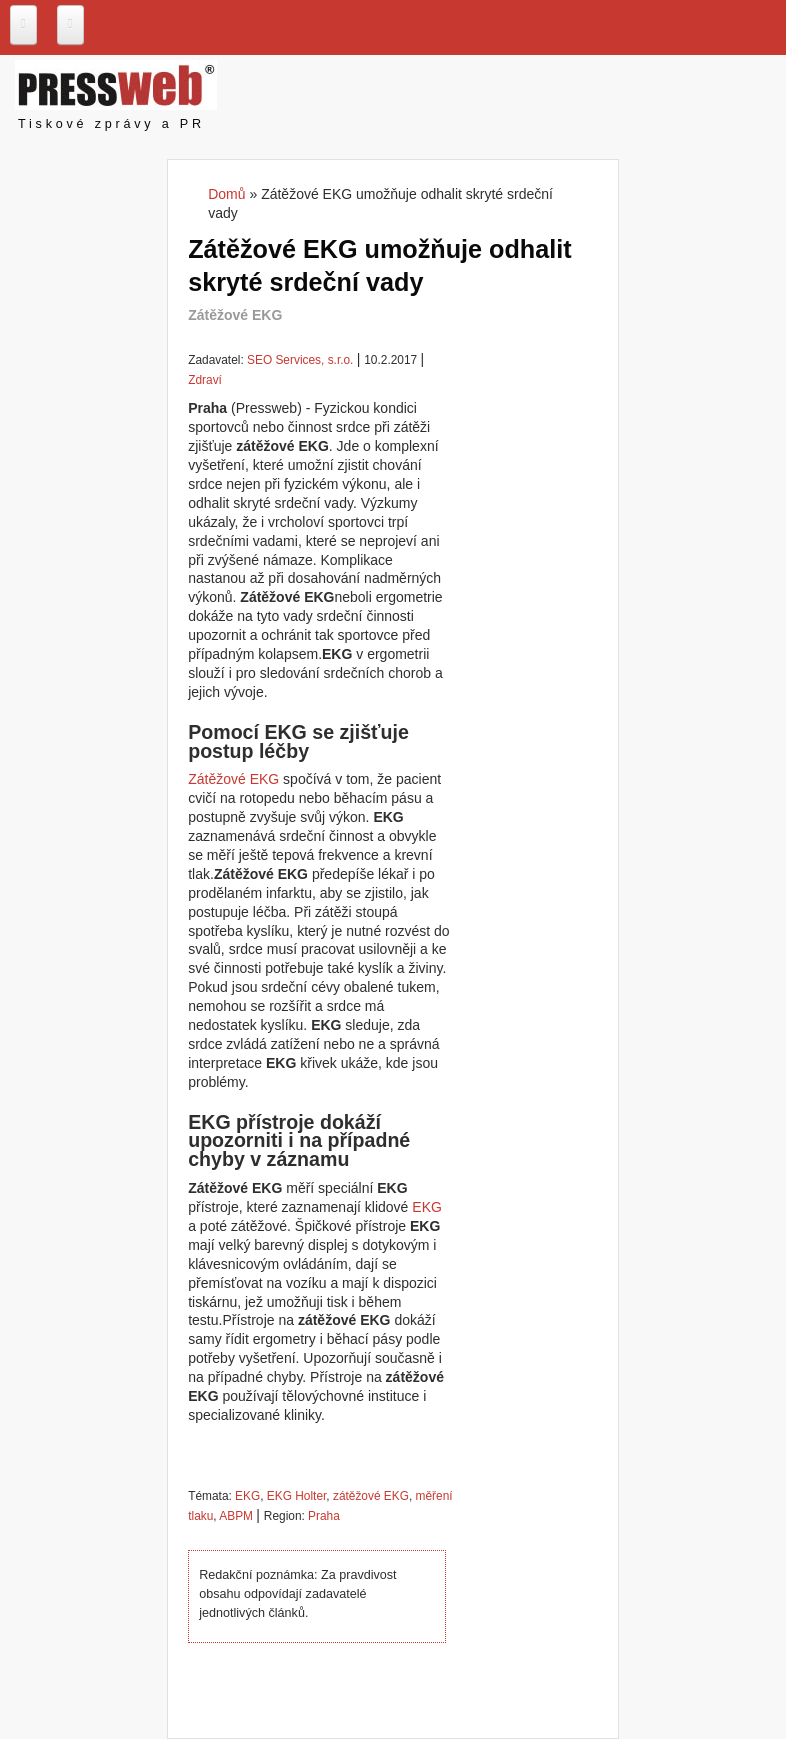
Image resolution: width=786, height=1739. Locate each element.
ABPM (236, 1516)
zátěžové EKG (371, 1496)
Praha (324, 1516)
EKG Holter (296, 1496)
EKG (427, 1207)
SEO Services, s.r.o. (300, 360)
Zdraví (205, 380)
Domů (226, 194)
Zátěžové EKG (233, 779)
